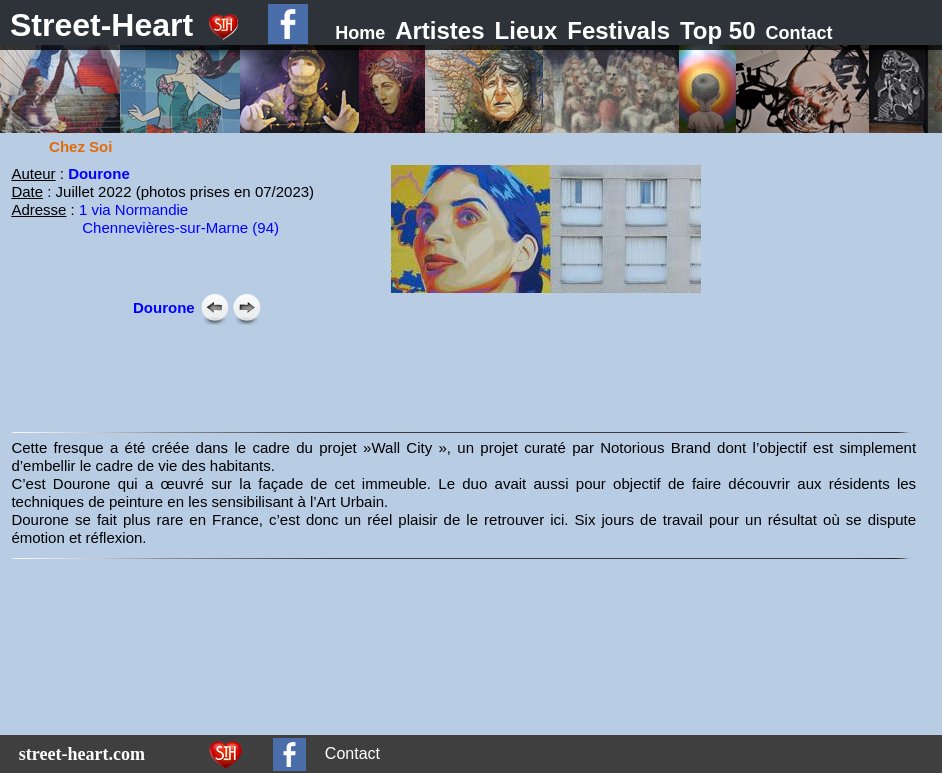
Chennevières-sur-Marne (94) (180, 227)
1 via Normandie (133, 209)
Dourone (99, 173)
